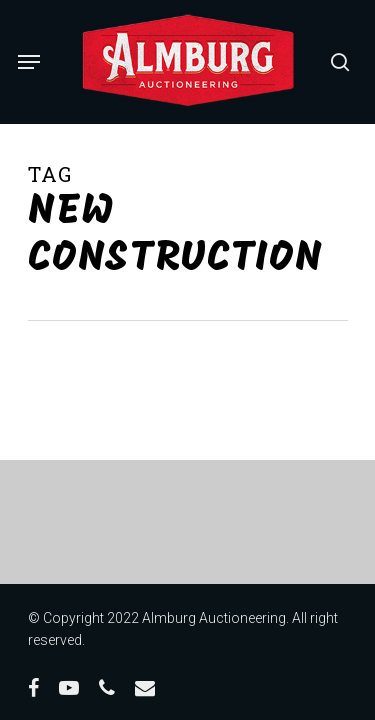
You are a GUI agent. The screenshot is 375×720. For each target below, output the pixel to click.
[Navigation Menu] (29, 62)
